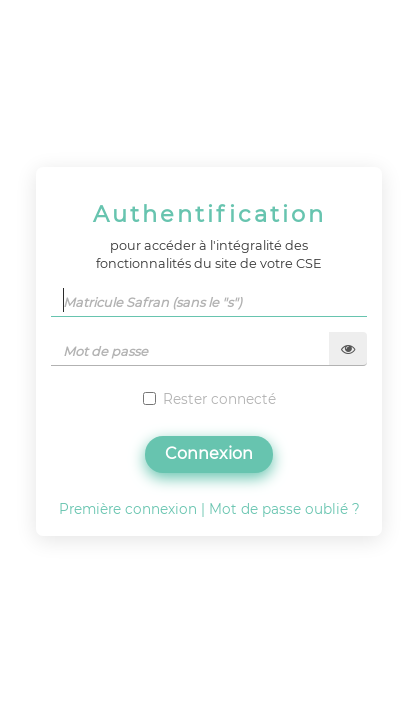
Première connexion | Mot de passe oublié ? (209, 509)
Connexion (209, 453)
